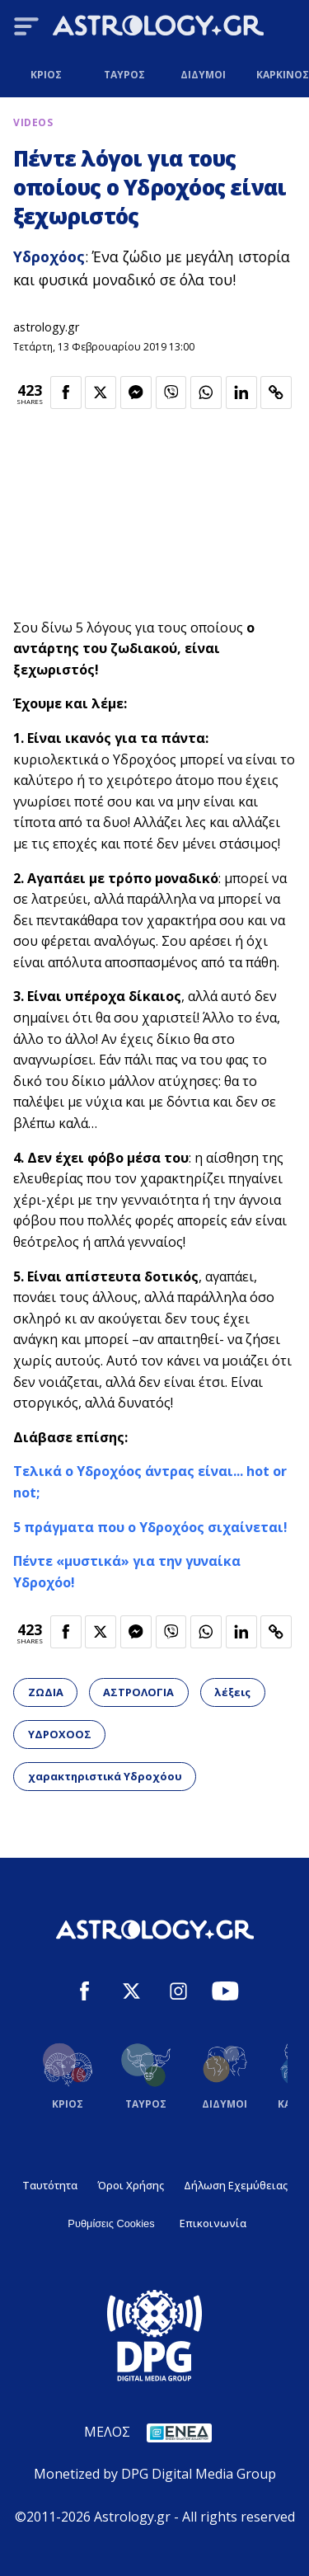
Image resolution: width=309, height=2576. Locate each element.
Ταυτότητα (49, 2185)
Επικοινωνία (213, 2223)
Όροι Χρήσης (130, 2185)
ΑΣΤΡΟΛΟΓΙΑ (138, 1692)
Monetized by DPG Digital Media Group (155, 2474)
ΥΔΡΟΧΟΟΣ (59, 1734)
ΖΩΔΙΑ (45, 1692)
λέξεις (232, 1692)
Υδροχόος (49, 256)
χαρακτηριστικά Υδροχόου (105, 1776)
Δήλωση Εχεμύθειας (236, 2185)
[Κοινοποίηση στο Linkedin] (241, 392)
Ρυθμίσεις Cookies (111, 2223)
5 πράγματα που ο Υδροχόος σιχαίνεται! (150, 1527)
